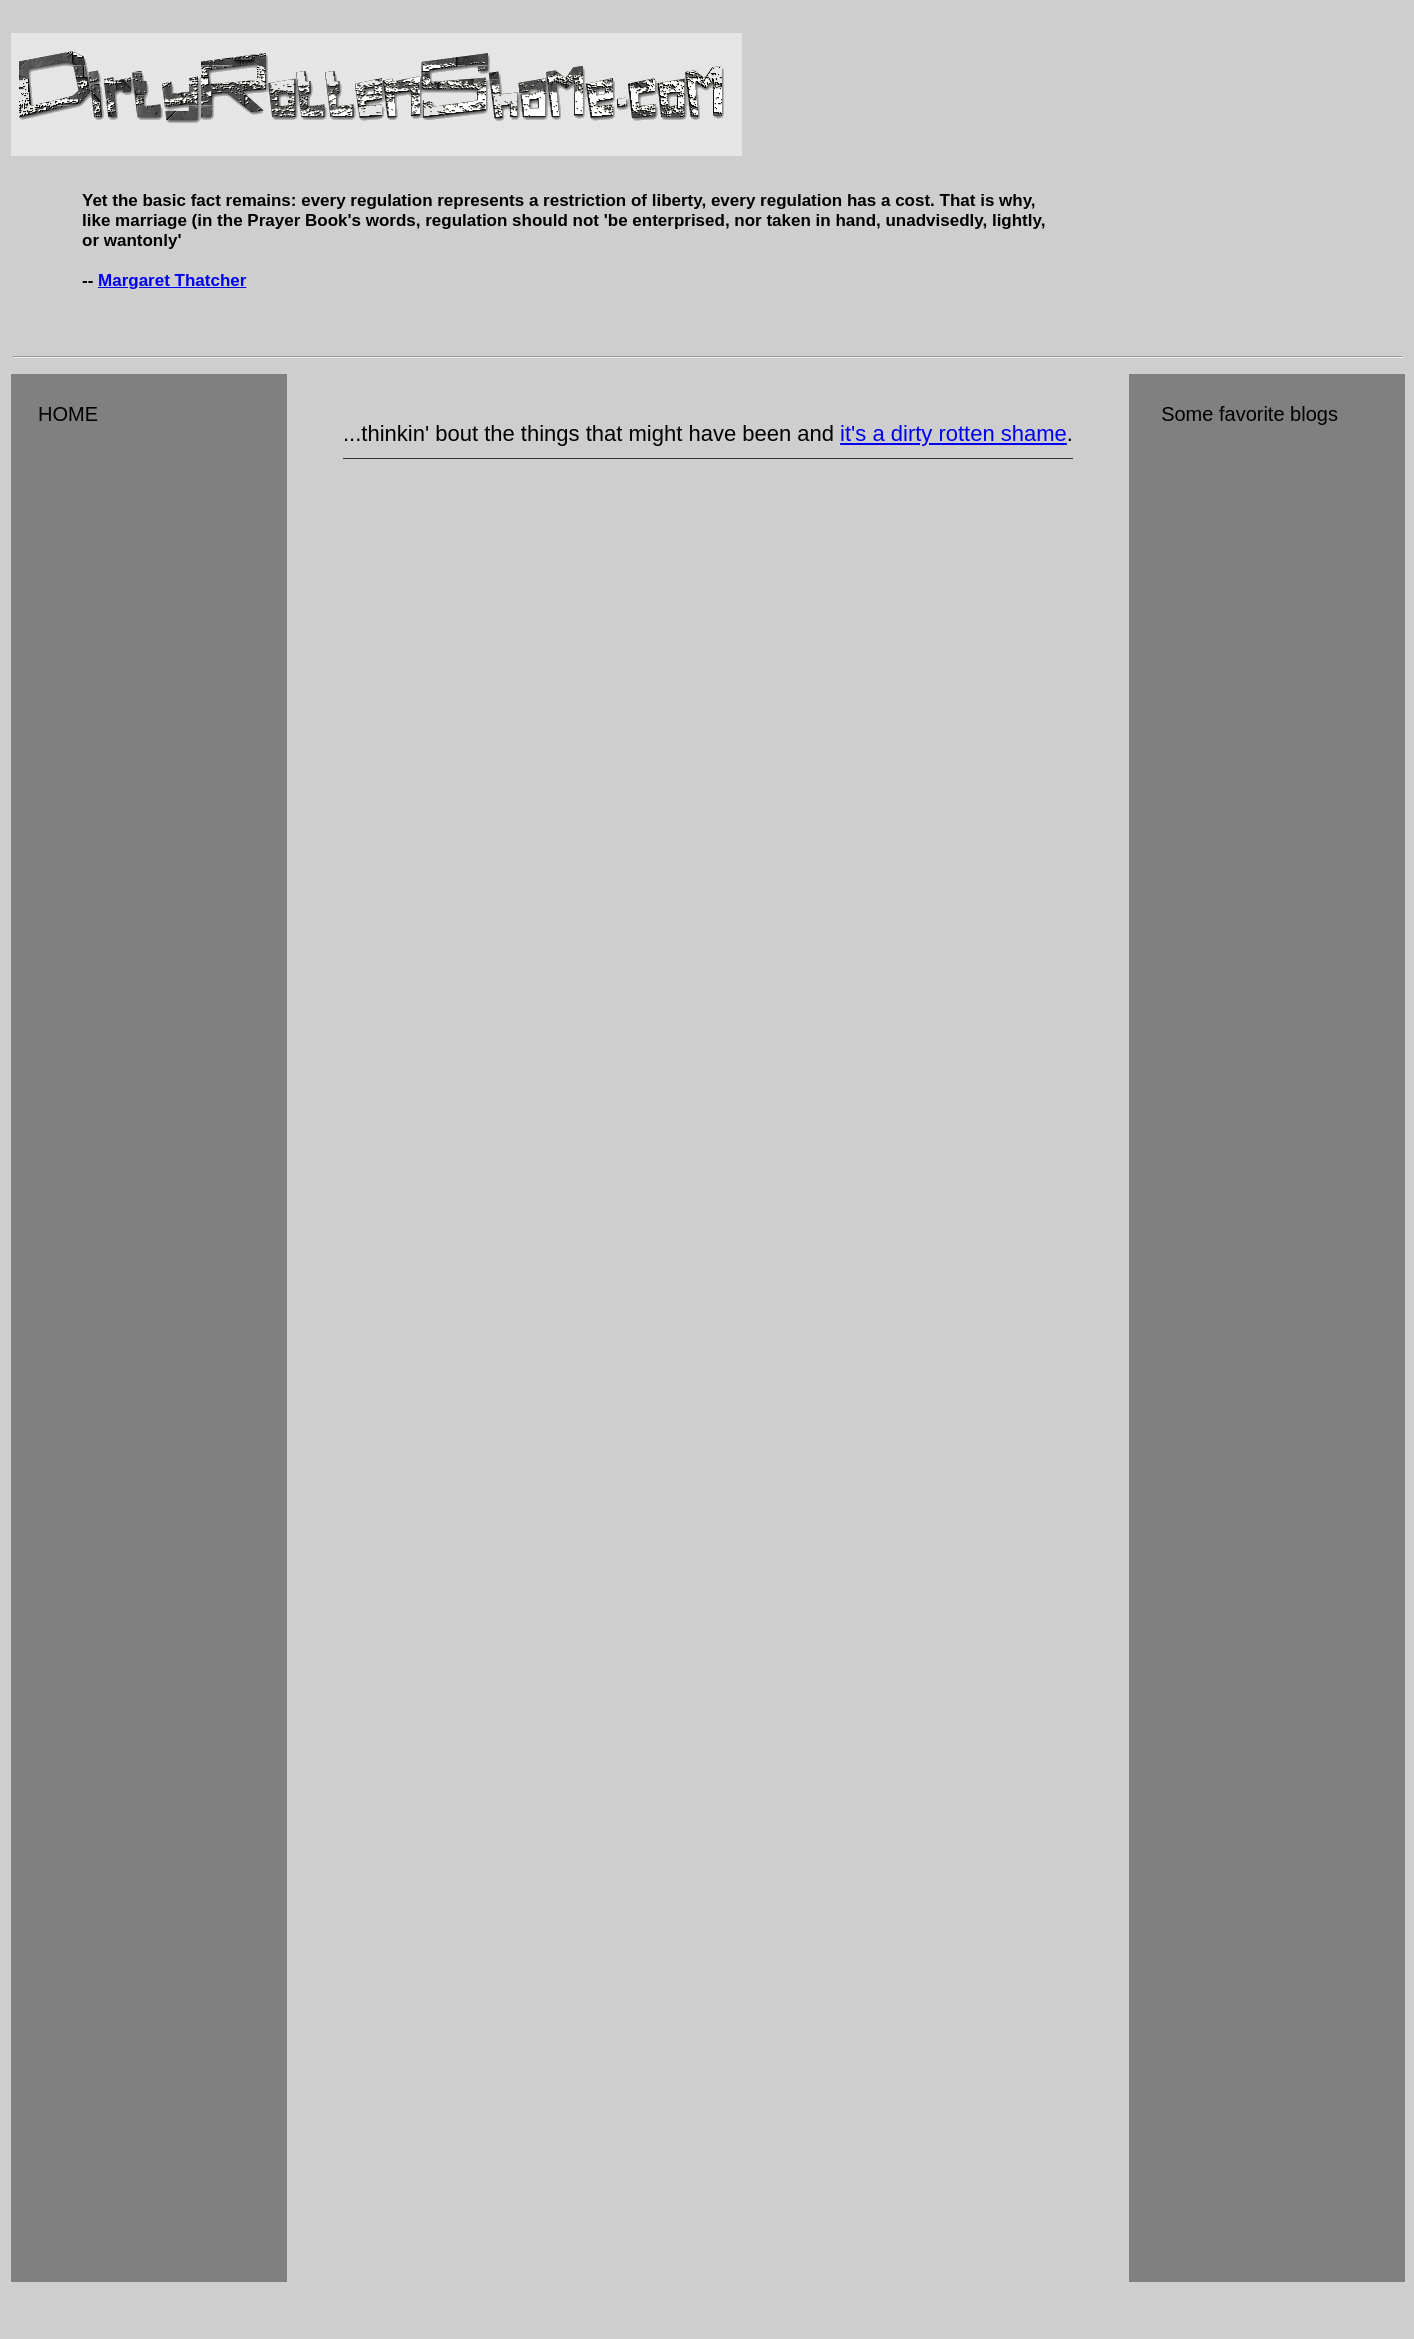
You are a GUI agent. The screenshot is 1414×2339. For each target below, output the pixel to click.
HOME (58, 414)
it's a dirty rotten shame (953, 433)
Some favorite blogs (1237, 414)
